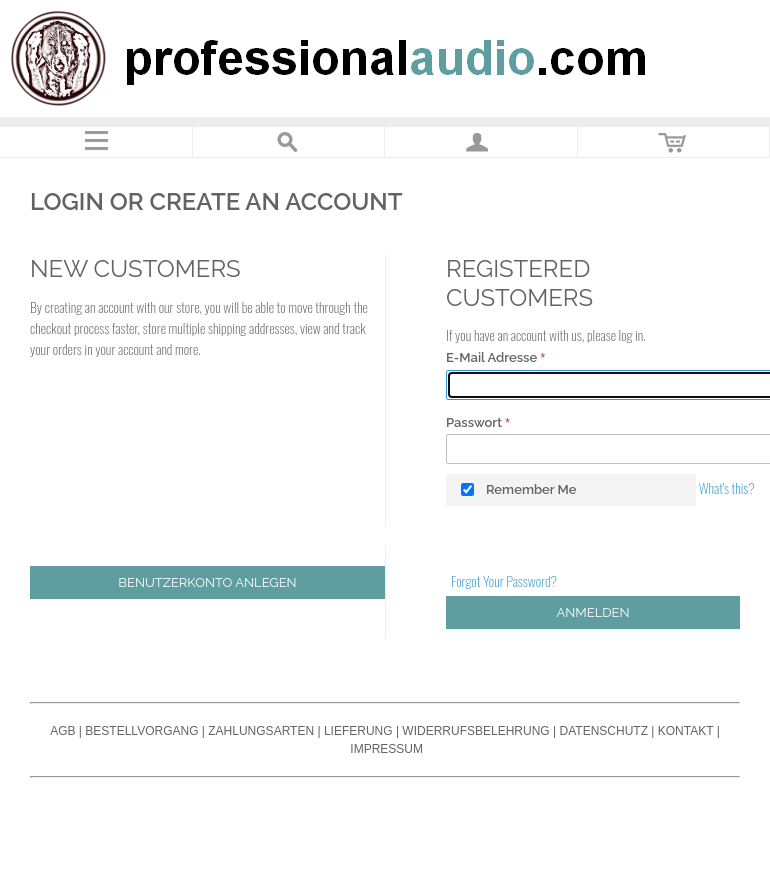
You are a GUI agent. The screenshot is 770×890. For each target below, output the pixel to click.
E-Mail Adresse (491, 357)
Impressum (386, 749)
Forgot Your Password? (504, 580)
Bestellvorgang (141, 731)
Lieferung (358, 731)
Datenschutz (604, 731)
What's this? (727, 487)
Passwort (474, 422)
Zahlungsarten (261, 731)
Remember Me (531, 489)
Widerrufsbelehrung (475, 731)
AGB (62, 731)
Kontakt (686, 731)
